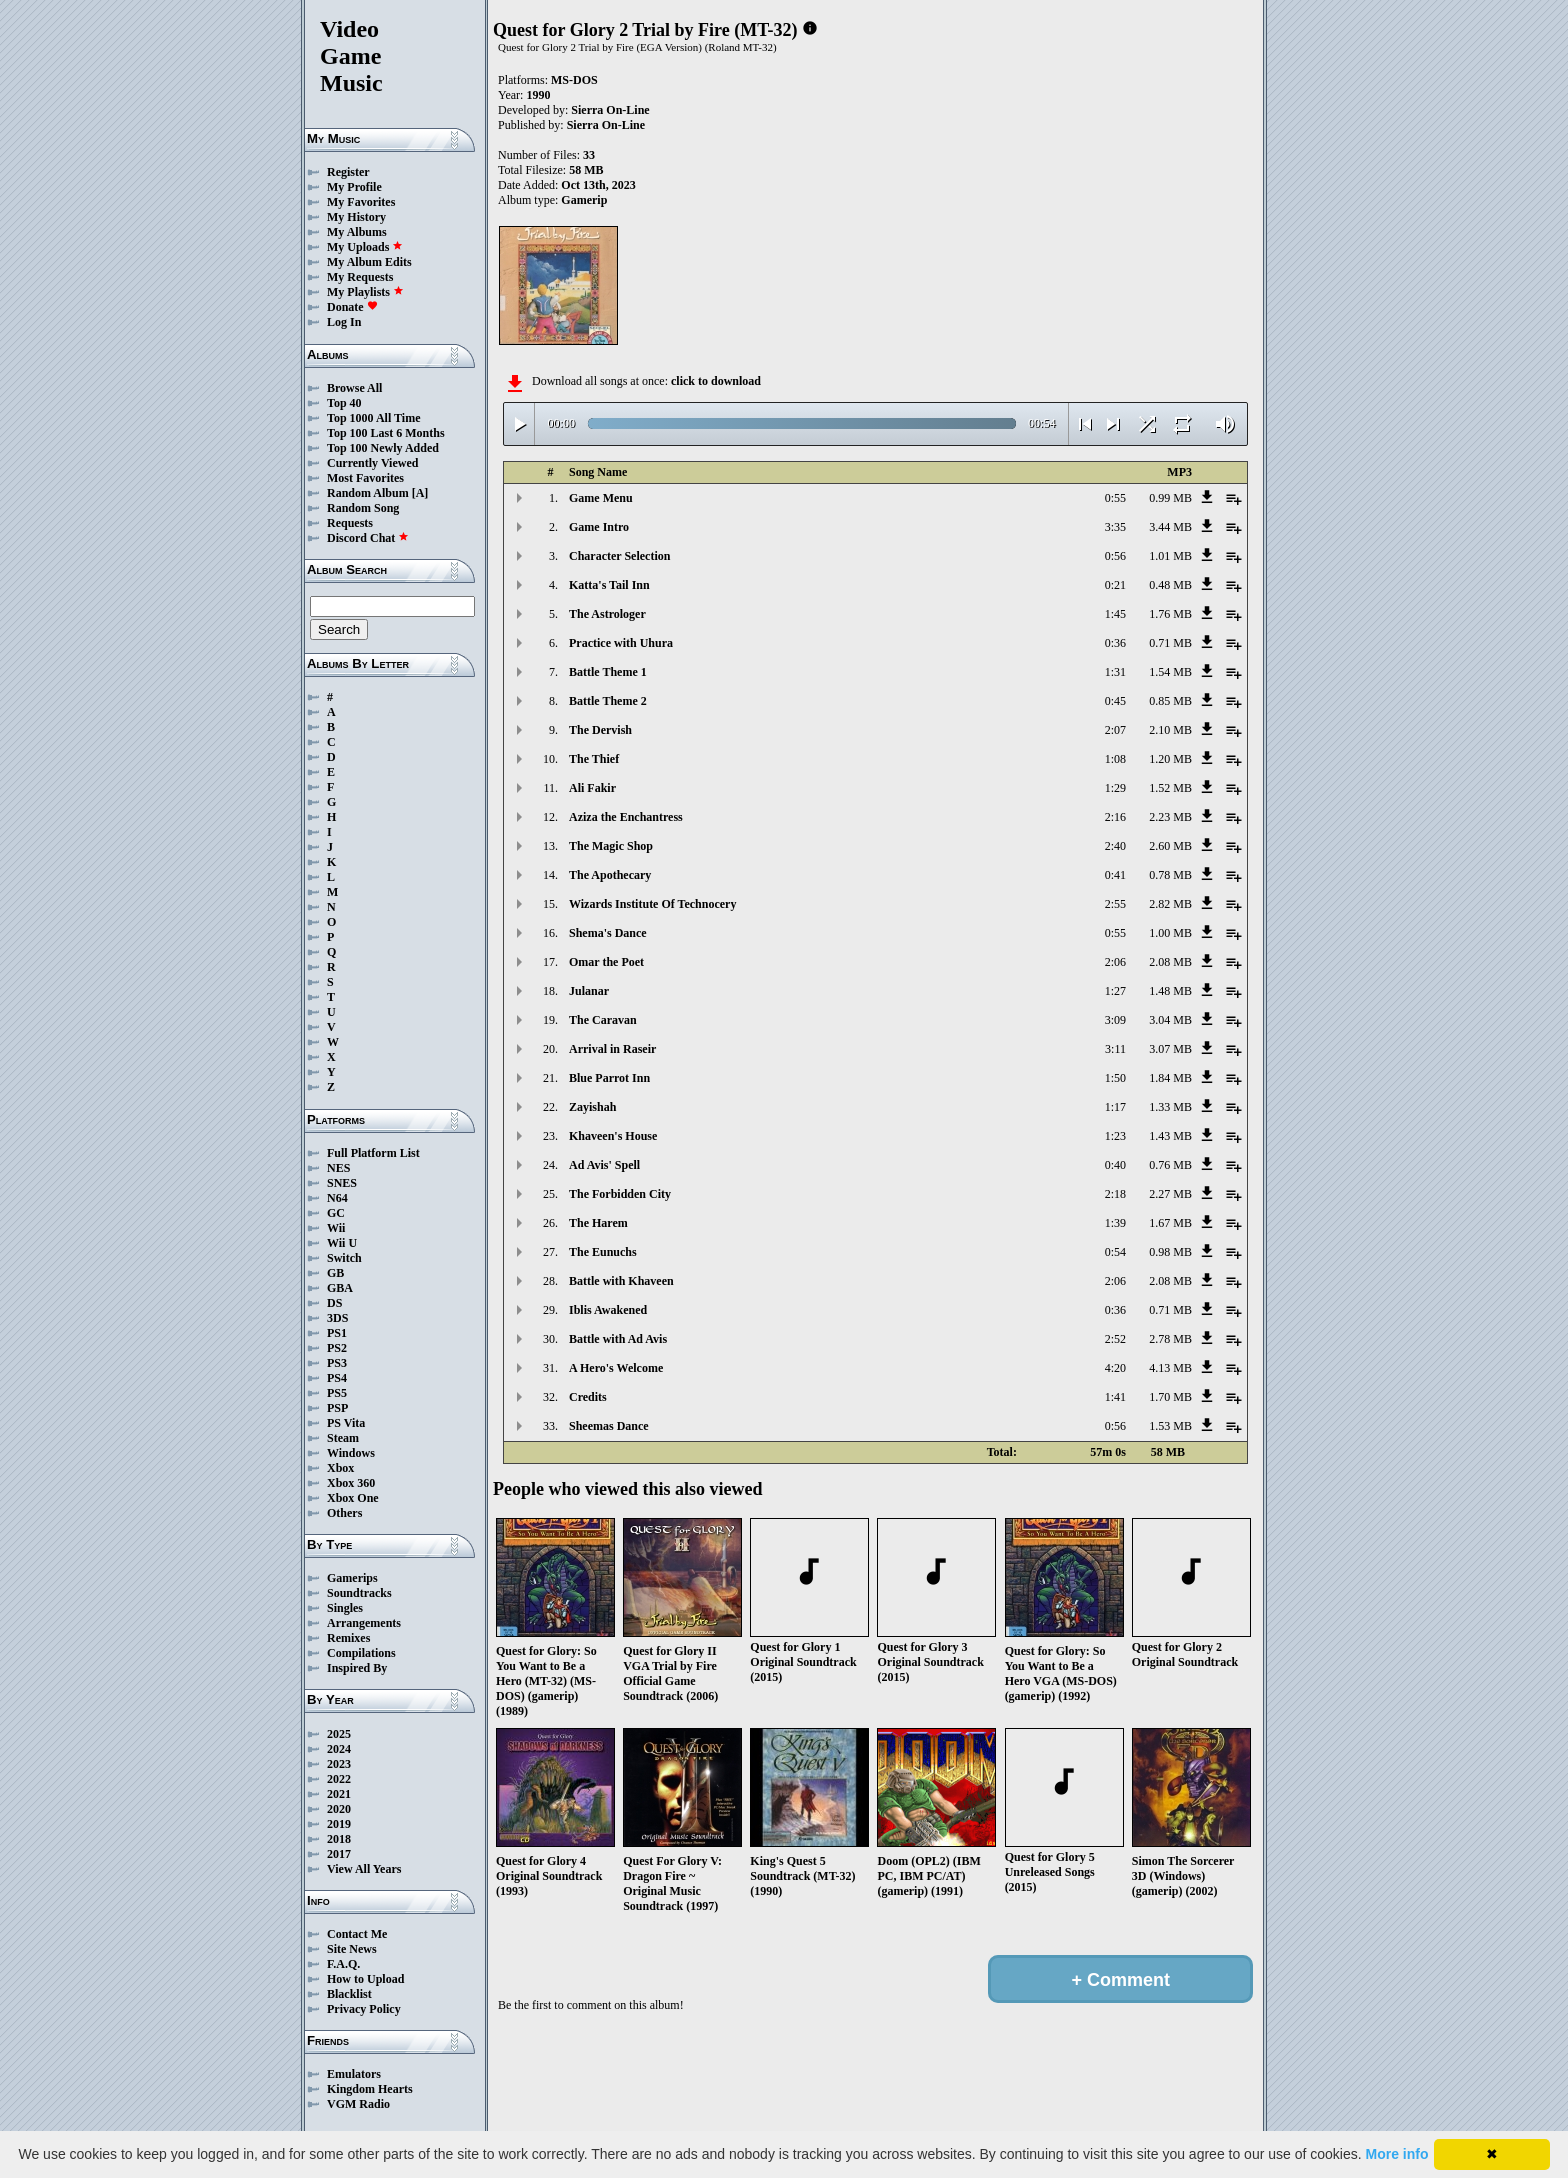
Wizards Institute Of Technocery (652, 904)
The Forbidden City (620, 1194)
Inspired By (357, 1668)
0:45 (1115, 701)
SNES (342, 1183)
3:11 (1115, 1049)
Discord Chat (368, 538)
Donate (352, 307)
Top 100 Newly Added (383, 448)
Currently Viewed (372, 463)
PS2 (337, 1348)
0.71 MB (1170, 643)
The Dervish (600, 730)
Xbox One (353, 1498)
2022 (339, 1779)
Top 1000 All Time (373, 418)
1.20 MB (1170, 759)
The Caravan (603, 1020)
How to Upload (365, 1979)
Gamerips (352, 1578)
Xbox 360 (351, 1483)
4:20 (1115, 1368)
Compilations (361, 1653)
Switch (344, 1258)
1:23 (1115, 1136)
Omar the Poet (606, 962)
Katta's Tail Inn (609, 585)
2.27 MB (1170, 1194)
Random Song (363, 508)
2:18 (1115, 1194)
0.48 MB (1170, 585)
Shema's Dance (608, 933)
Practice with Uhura (621, 643)
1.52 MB (1170, 788)
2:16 (1115, 817)
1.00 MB (1170, 933)
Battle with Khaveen (621, 1281)
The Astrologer (607, 614)
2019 (339, 1824)
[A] (420, 493)
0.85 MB (1170, 701)
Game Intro (599, 527)
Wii (336, 1228)
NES (338, 1168)
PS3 (337, 1363)
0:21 (1115, 585)
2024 (339, 1749)
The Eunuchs (603, 1252)
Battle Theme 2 (608, 701)
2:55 (1115, 904)
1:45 (1115, 614)
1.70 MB (1170, 1397)
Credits (588, 1397)
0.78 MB (1170, 875)
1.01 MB (1170, 556)
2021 (339, 1794)
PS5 (337, 1393)
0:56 (1115, 556)
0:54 (1115, 1252)
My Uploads (365, 247)
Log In (344, 322)
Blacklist (349, 1994)
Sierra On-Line (610, 110)
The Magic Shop (611, 846)
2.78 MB (1170, 1339)
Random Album (368, 493)
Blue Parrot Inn (609, 1078)
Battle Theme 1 (608, 672)
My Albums (357, 232)
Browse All (354, 388)
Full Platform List (373, 1153)
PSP (337, 1408)
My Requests (360, 277)
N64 (337, 1198)
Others (344, 1513)
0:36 (1115, 643)
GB (335, 1273)
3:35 (1115, 527)
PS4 (337, 1378)
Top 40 (344, 403)
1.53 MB (1170, 1426)
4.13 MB (1170, 1368)
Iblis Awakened (608, 1310)
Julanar (589, 991)
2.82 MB (1170, 904)
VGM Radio (358, 2104)
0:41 (1115, 875)
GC (336, 1213)
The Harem (598, 1223)
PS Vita (346, 1423)
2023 (339, 1764)
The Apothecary (610, 875)
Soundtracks (359, 1593)
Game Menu (601, 498)
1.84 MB (1170, 1078)
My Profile (354, 187)
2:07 (1115, 730)
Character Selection (619, 556)
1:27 (1115, 991)
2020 (339, 1809)
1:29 (1115, 788)
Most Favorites (365, 478)
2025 (339, 1734)
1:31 (1115, 672)
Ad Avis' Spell (604, 1165)
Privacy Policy (364, 2009)
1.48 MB (1170, 991)
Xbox (340, 1468)
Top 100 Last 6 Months (386, 433)
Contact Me (357, 1934)
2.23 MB (1170, 817)
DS (334, 1303)
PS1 (337, 1333)
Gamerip (584, 200)
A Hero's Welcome (616, 1368)
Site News (352, 1949)
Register (348, 172)
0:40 (1115, 1165)
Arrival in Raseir (612, 1049)
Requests (350, 523)
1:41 (1115, 1397)
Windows (351, 1453)
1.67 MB (1170, 1223)
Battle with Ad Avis (618, 1339)
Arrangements (364, 1623)
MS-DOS (574, 80)
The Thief (594, 759)
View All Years (364, 1869)
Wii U (342, 1243)
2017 (339, 1854)
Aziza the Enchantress (626, 817)
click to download (716, 381)
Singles (345, 1608)
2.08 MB (1170, 962)
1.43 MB (1170, 1136)
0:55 (1115, 498)
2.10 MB (1170, 730)
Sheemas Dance (609, 1426)
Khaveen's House (613, 1136)
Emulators (354, 2074)
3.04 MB (1170, 1020)
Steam (343, 1438)
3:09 (1115, 1020)
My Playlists (365, 292)
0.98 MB (1170, 1252)
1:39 (1115, 1223)
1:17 (1115, 1107)
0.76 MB (1170, 1165)
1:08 (1115, 759)
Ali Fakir (592, 788)
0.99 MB (1170, 498)
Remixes (348, 1638)
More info (1397, 2154)
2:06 (1115, 962)
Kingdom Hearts (370, 2089)
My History (356, 217)
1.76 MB (1170, 614)
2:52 (1115, 1339)
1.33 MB (1170, 1107)
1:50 (1115, 1078)
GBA (340, 1288)
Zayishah (592, 1107)
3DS (337, 1318)
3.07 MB (1170, 1049)
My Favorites (361, 202)
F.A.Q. (343, 1964)
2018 (339, 1839)
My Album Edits (369, 262)
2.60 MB (1170, 846)
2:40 (1115, 846)
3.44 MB (1170, 527)
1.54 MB (1170, 672)
